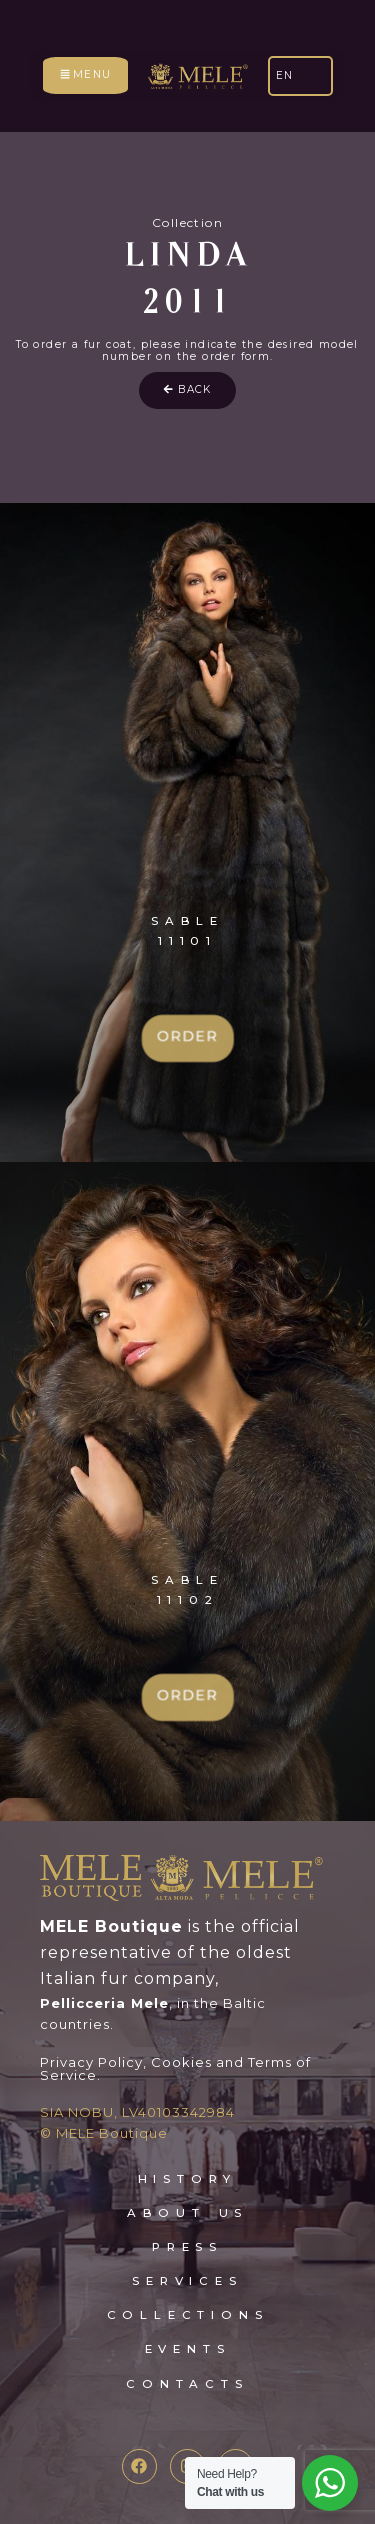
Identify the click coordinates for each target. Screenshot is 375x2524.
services (187, 2281)
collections (188, 2315)
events (188, 2349)
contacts (187, 2384)
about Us (187, 2213)
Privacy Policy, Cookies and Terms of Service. (175, 2068)
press (187, 2247)
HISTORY (188, 2179)
